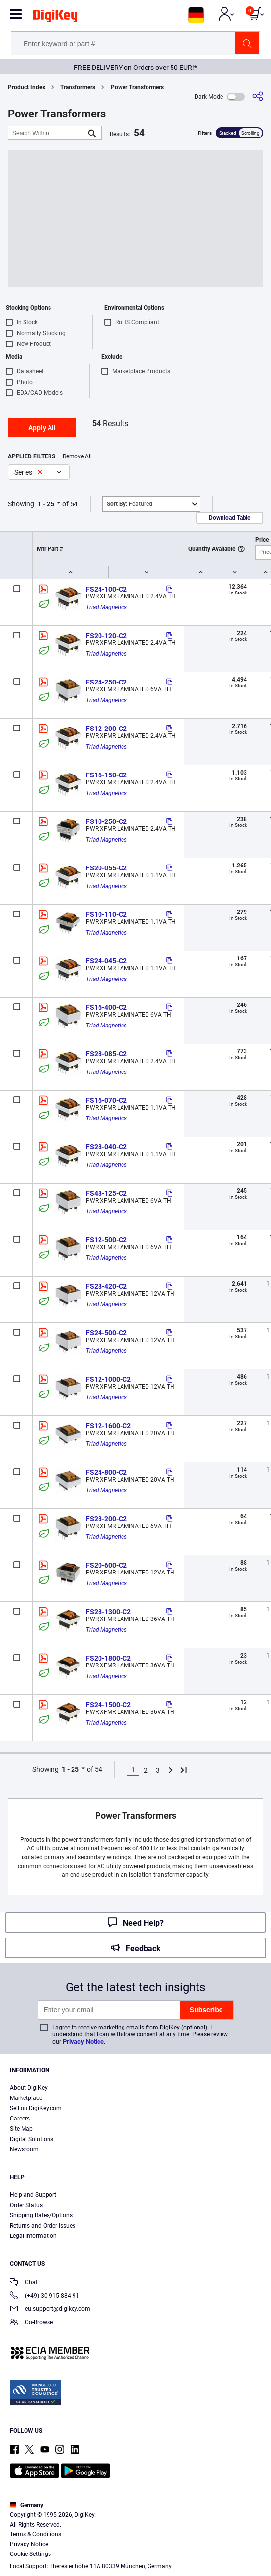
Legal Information (33, 2236)
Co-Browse (31, 2322)
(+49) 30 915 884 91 (44, 2296)
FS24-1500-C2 (108, 1705)
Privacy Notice (83, 2041)
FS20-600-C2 (106, 1565)
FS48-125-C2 (106, 1193)
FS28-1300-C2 (108, 1612)
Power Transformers (137, 87)
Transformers (77, 87)
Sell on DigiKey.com (36, 2108)
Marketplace (26, 2098)
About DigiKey (29, 2087)
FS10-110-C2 (106, 914)
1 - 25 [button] (45, 504)
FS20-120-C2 (106, 635)
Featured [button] (129, 504)
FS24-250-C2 (106, 682)
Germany (26, 2505)
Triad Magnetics (106, 607)
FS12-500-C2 (106, 1240)
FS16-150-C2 (106, 775)
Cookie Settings (30, 2554)
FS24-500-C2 (106, 1333)
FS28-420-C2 (106, 1286)
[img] (55, 17)
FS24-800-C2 (106, 1472)
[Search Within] (47, 132)
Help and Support (33, 2194)
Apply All (42, 428)
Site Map (21, 2128)
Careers (20, 2118)
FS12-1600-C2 (108, 1426)
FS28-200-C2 (106, 1519)
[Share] (257, 96)
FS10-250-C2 (106, 821)
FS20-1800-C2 (108, 1658)
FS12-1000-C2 (108, 1379)
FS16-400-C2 (106, 1007)
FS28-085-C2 (106, 1054)
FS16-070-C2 (106, 1100)
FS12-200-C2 (106, 728)
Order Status (26, 2205)
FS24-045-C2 (106, 961)
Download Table (229, 517)
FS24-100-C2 (106, 589)
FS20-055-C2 (106, 868)
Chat (24, 2283)
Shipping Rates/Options (41, 2215)
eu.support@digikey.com (50, 2309)
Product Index (26, 87)
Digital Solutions (31, 2139)
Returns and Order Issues (42, 2225)
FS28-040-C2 (106, 1147)
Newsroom (24, 2149)
